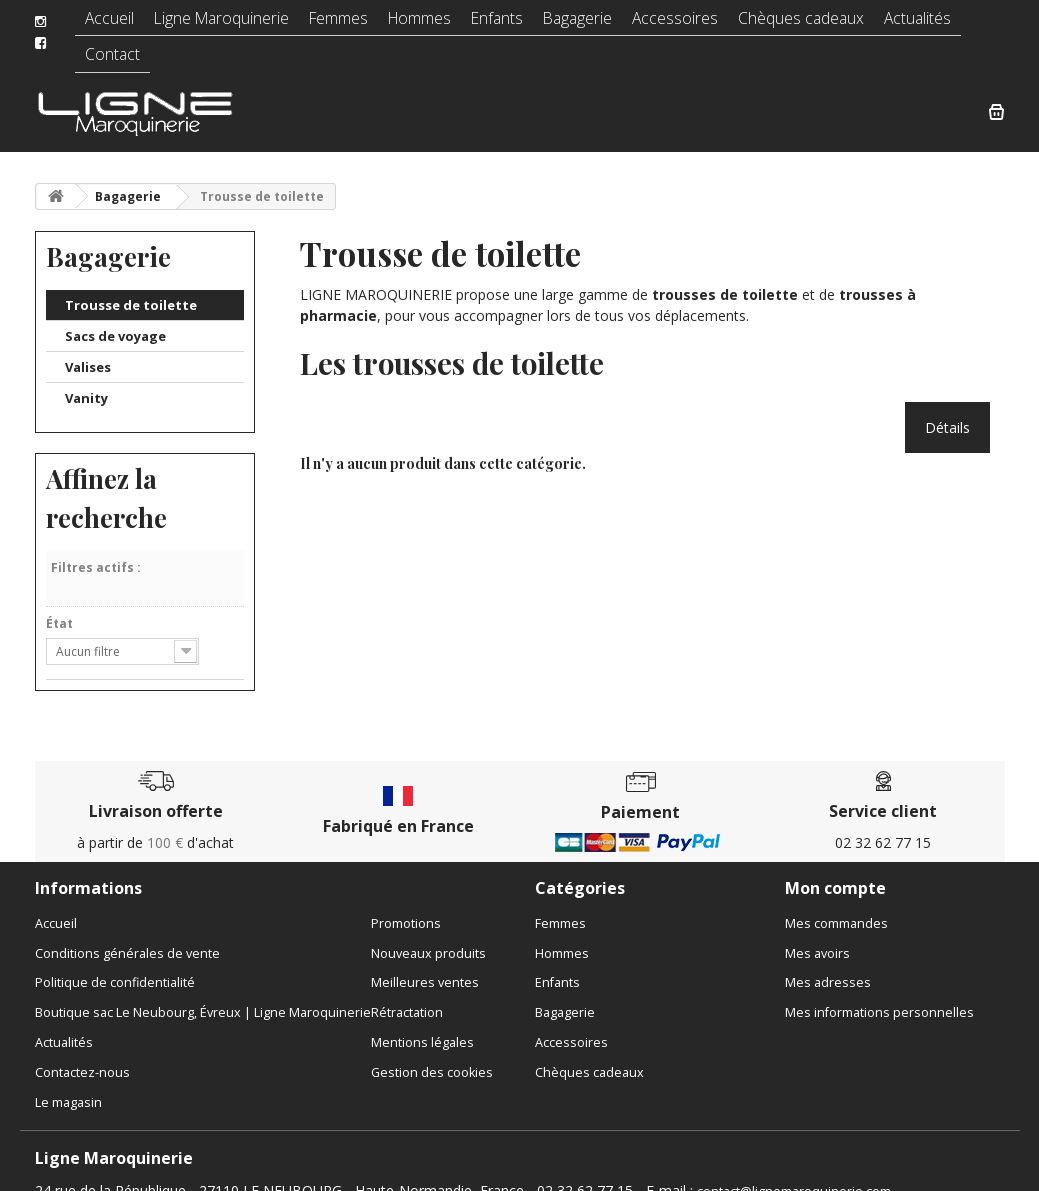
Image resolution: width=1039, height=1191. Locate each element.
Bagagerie (565, 24)
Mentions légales (422, 1022)
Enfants (487, 24)
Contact (957, 24)
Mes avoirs (817, 932)
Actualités (880, 24)
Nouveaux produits (428, 932)
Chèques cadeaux (772, 24)
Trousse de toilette (131, 284)
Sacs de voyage (115, 315)
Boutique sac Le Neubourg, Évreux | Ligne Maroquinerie (203, 992)
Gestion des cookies (432, 1051)
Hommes (413, 24)
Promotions (406, 902)
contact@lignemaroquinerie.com (794, 1170)
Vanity (86, 377)
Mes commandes (836, 902)
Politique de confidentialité (115, 962)
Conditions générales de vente (127, 932)
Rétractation (407, 992)
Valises (88, 346)
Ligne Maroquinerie (223, 24)
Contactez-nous (82, 1051)
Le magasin (68, 1081)
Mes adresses (828, 962)
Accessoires (656, 24)
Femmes (334, 24)
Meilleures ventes (425, 962)
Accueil (118, 24)
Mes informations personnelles (879, 992)
